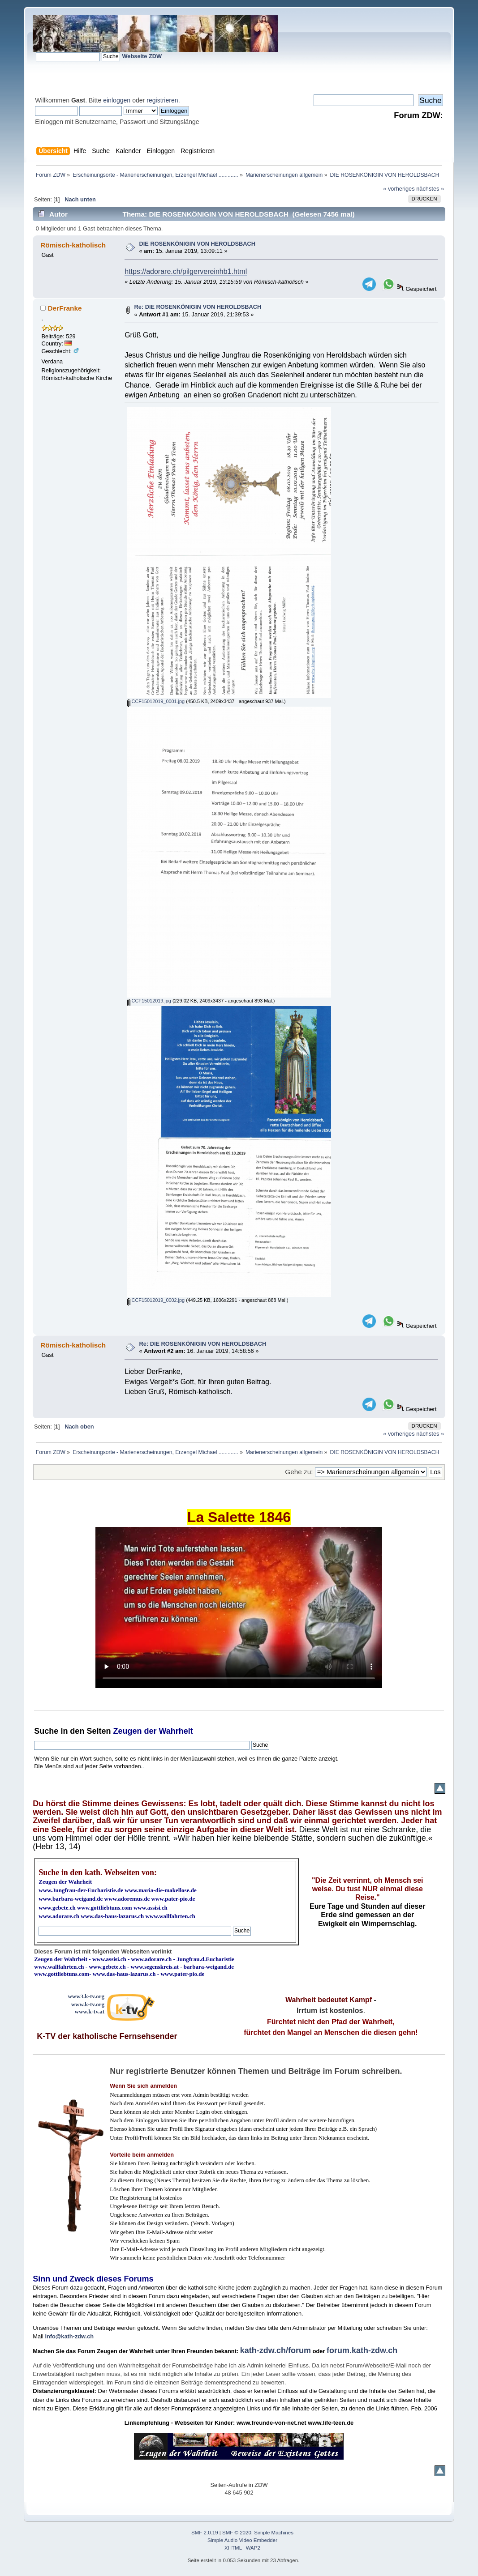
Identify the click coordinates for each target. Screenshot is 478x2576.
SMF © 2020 (236, 2532)
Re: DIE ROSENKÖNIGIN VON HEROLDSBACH (198, 306)
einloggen (116, 100)
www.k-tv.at (89, 2011)
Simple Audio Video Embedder (242, 2540)
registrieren (162, 100)
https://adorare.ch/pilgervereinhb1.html (186, 271)
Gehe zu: (299, 1472)
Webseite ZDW (142, 56)
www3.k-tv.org (86, 1996)
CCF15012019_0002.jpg (156, 1300)
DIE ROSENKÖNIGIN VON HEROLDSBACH (197, 243)
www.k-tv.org (87, 2004)
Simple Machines (273, 2532)
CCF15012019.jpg (149, 1000)
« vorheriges (398, 188)
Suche (46, 1731)
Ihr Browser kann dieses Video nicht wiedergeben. (238, 1607)
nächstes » (430, 188)
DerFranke (65, 308)
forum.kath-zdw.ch (362, 2350)
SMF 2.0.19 (204, 2532)
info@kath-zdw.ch (69, 2336)
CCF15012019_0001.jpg (156, 701)
